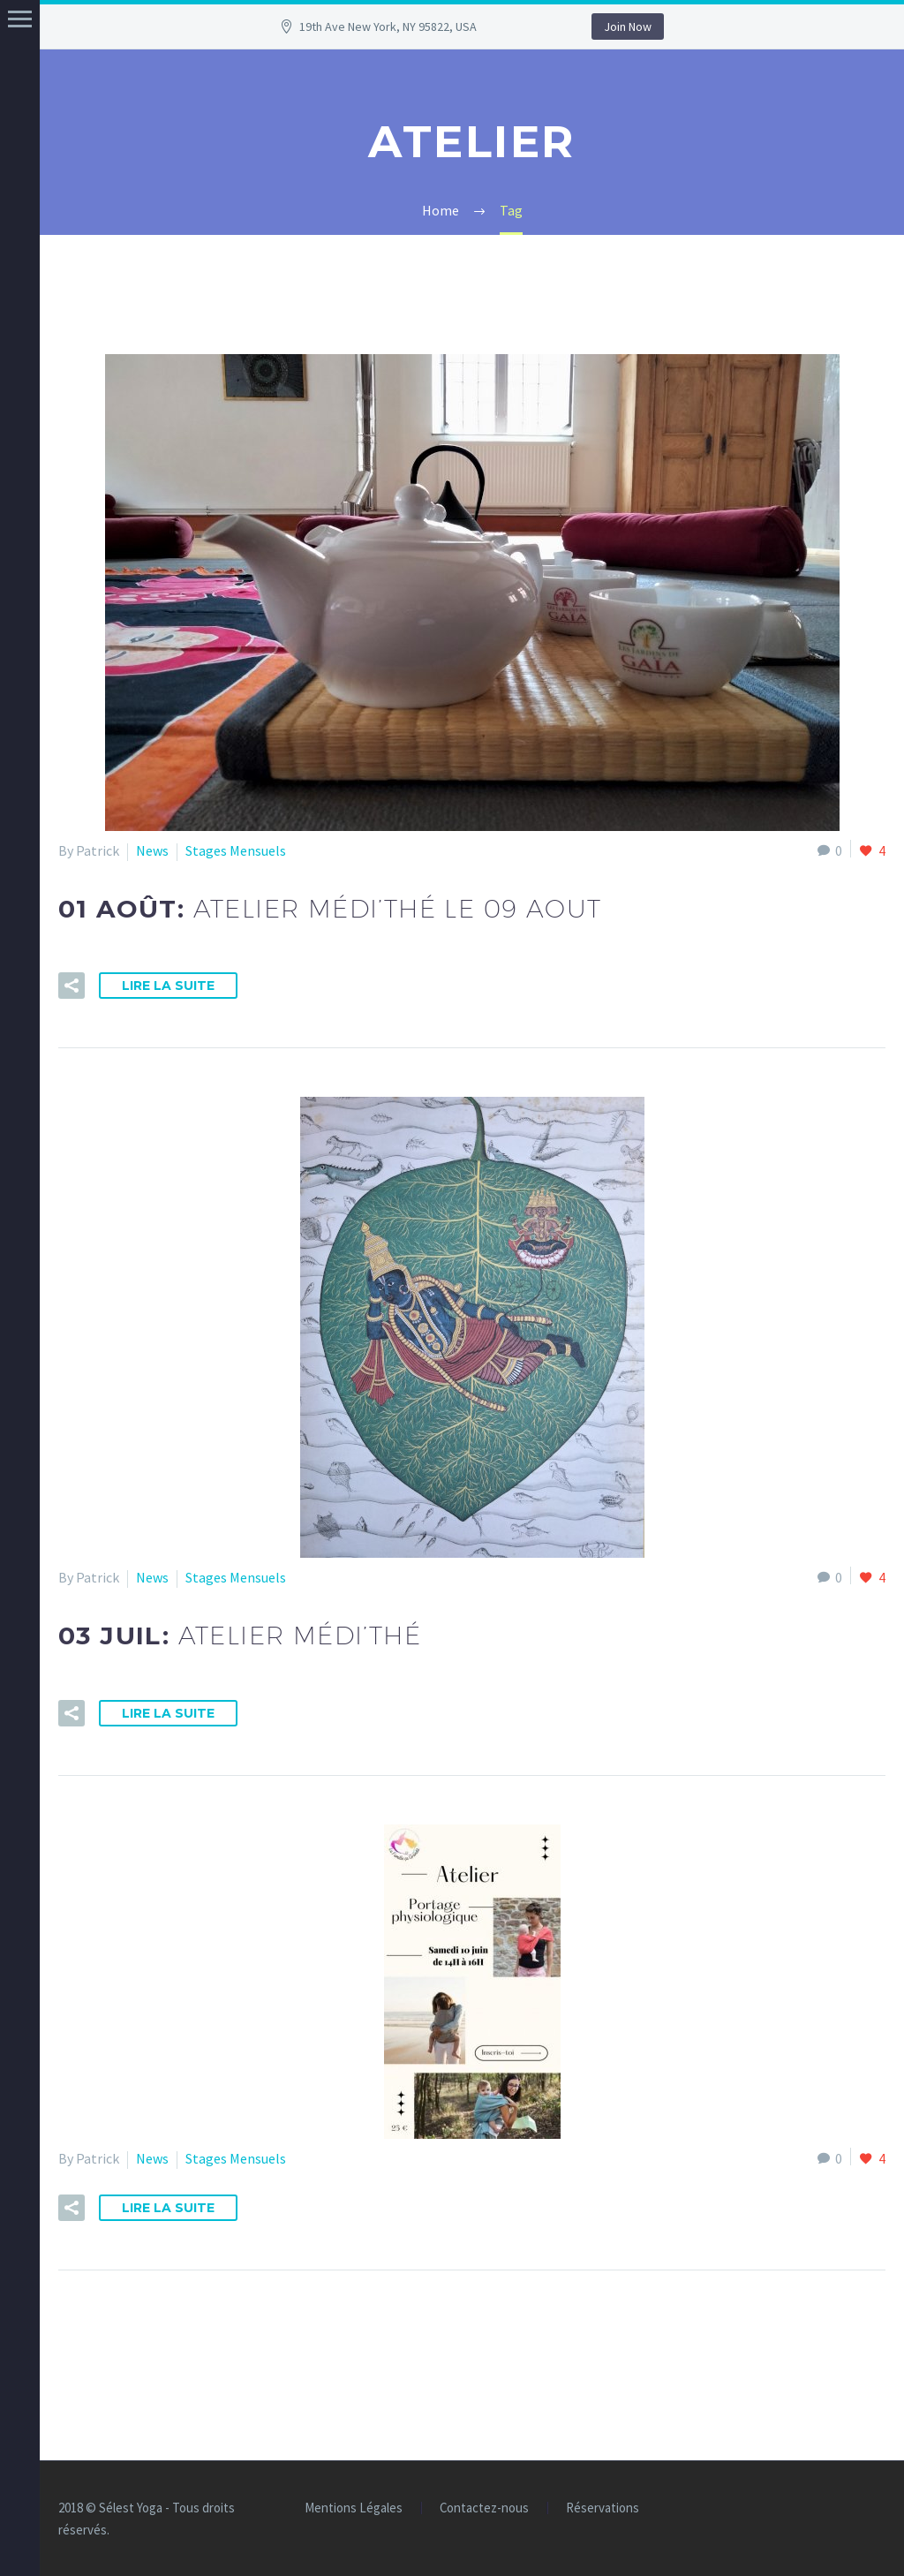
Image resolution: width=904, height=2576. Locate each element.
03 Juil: (239, 1635)
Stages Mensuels (235, 850)
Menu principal (20, 19)
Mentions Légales (354, 2508)
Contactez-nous (484, 2508)
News (152, 850)
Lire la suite (168, 985)
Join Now (628, 26)
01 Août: (329, 909)
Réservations (602, 2508)
